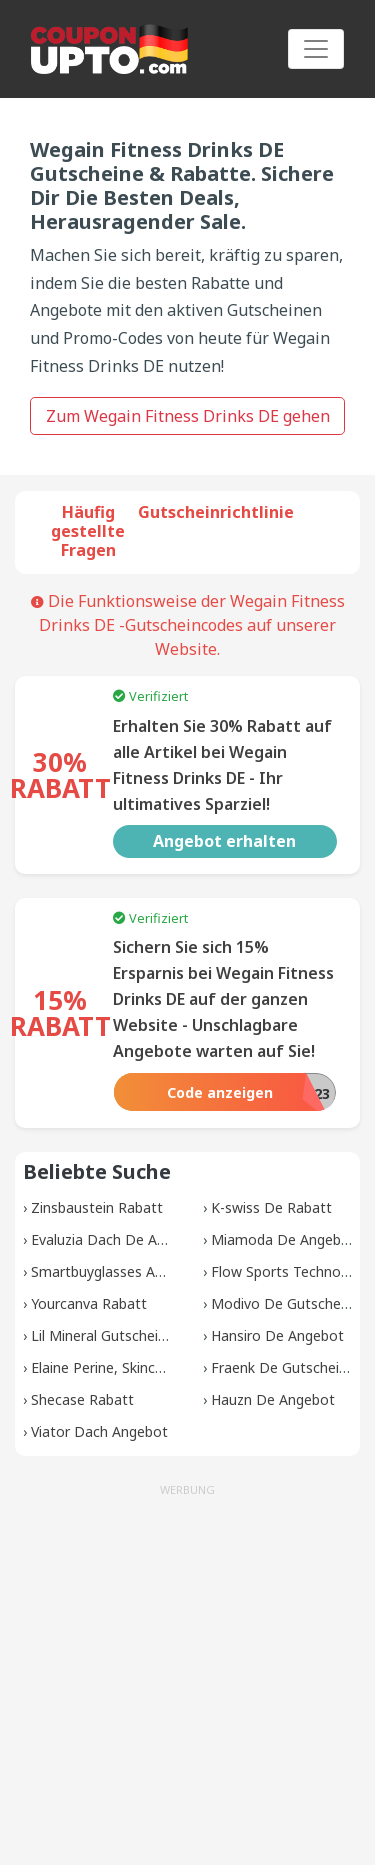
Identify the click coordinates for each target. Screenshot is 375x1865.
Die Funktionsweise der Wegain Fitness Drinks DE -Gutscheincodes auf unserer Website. (188, 625)
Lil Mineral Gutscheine (102, 1335)
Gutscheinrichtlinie (216, 512)
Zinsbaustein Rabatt (97, 1207)
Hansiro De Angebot (277, 1335)
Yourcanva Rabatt (89, 1303)
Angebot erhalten (224, 841)
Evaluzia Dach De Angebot (117, 1239)
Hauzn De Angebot (273, 1399)
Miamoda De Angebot (283, 1239)
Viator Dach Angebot (99, 1431)
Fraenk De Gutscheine (283, 1367)
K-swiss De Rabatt (271, 1207)
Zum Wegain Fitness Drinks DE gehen (188, 416)
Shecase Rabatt (82, 1399)
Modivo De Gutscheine (285, 1303)
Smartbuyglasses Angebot (116, 1271)
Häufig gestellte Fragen (88, 531)
